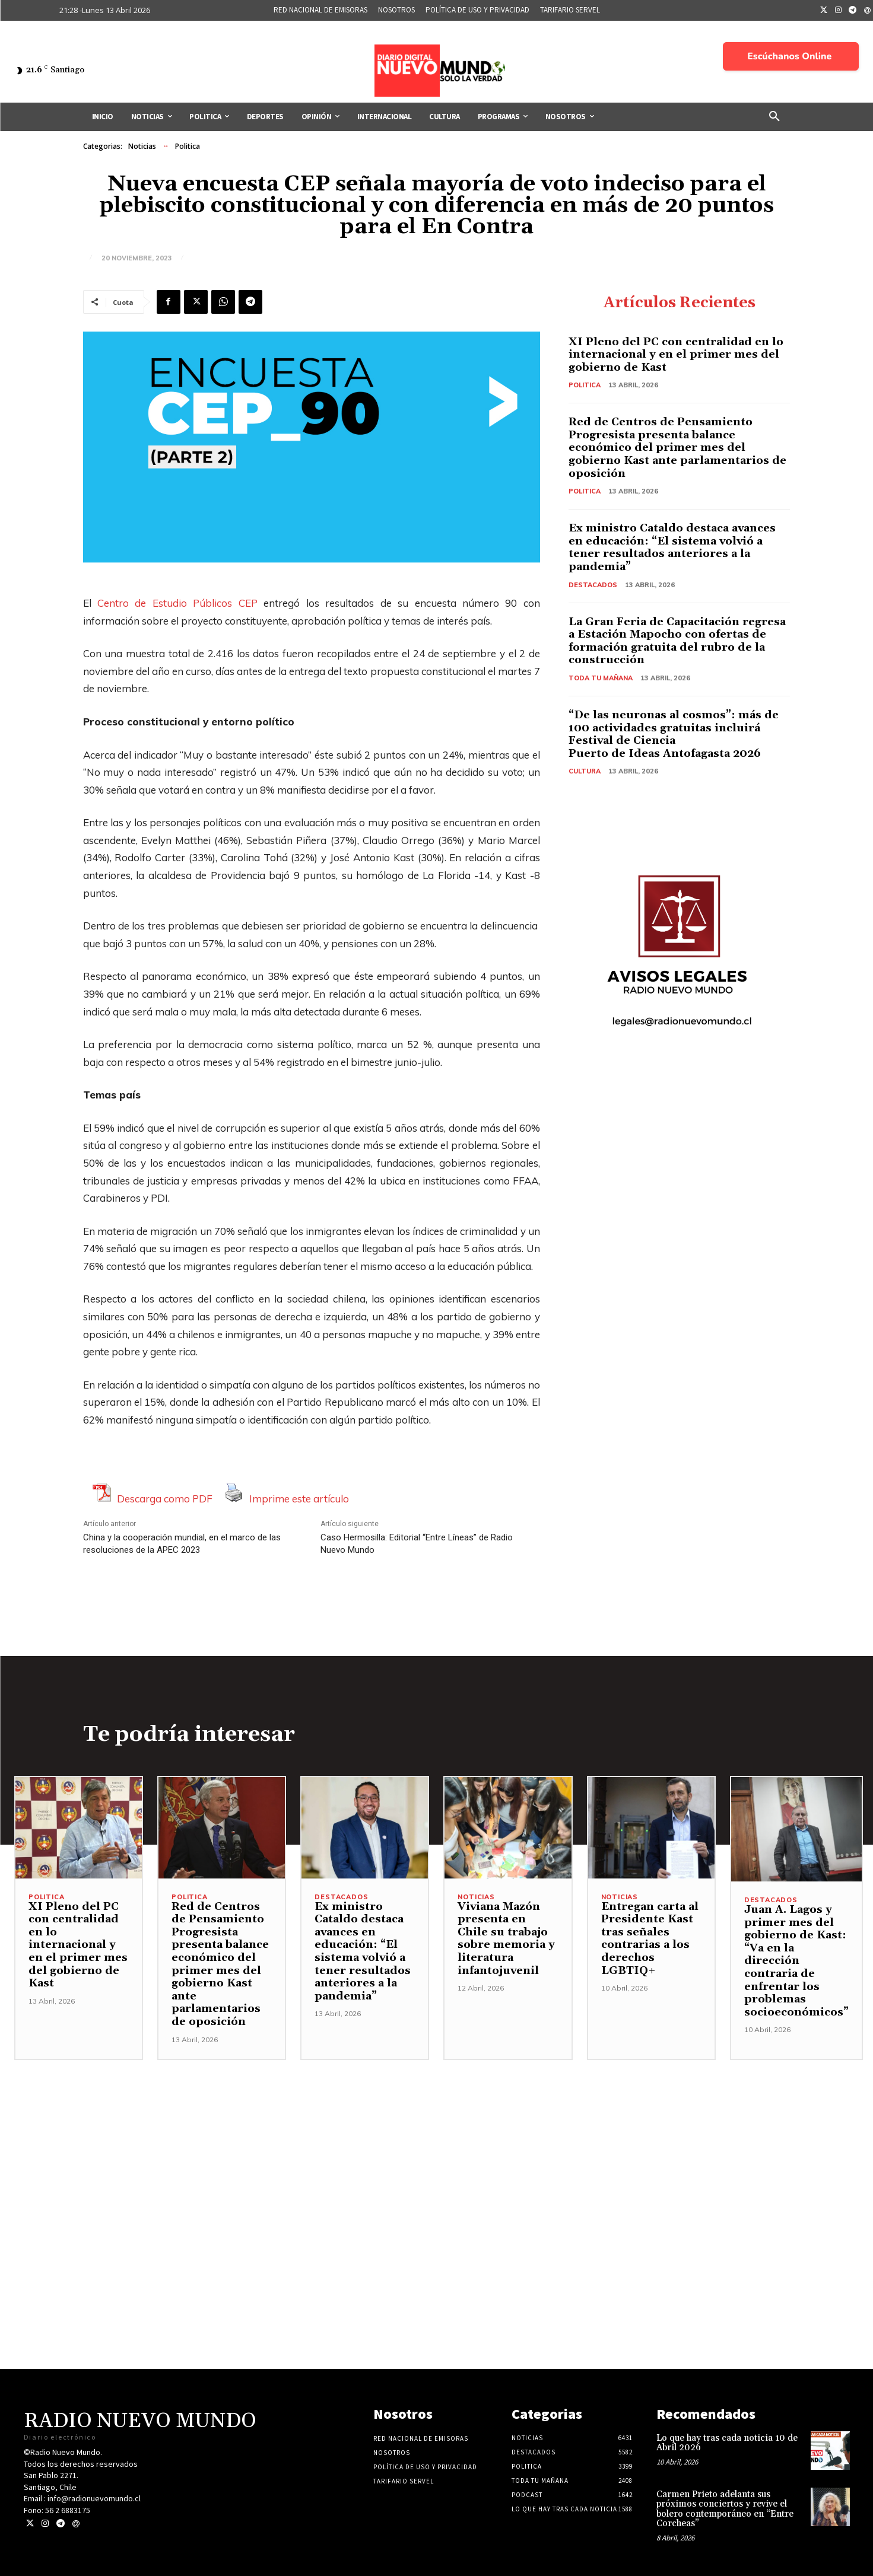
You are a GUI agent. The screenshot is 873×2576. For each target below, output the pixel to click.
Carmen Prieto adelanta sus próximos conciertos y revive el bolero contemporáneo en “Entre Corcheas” (724, 2509)
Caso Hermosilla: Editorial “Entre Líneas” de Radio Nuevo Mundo (416, 1543)
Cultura (585, 771)
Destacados (593, 585)
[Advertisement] (437, 2143)
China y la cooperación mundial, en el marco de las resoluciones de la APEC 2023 (182, 1543)
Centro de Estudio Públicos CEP (177, 603)
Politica (187, 146)
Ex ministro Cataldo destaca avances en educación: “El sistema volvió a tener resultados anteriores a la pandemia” (672, 547)
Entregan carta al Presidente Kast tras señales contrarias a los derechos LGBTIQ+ (650, 1939)
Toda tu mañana (601, 678)
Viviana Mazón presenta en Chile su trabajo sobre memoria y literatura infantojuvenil (506, 1939)
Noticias (142, 146)
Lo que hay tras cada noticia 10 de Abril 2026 (727, 2443)
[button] (774, 117)
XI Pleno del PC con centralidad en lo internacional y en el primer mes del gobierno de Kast (676, 354)
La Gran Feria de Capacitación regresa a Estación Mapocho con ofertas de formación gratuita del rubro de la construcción (677, 641)
